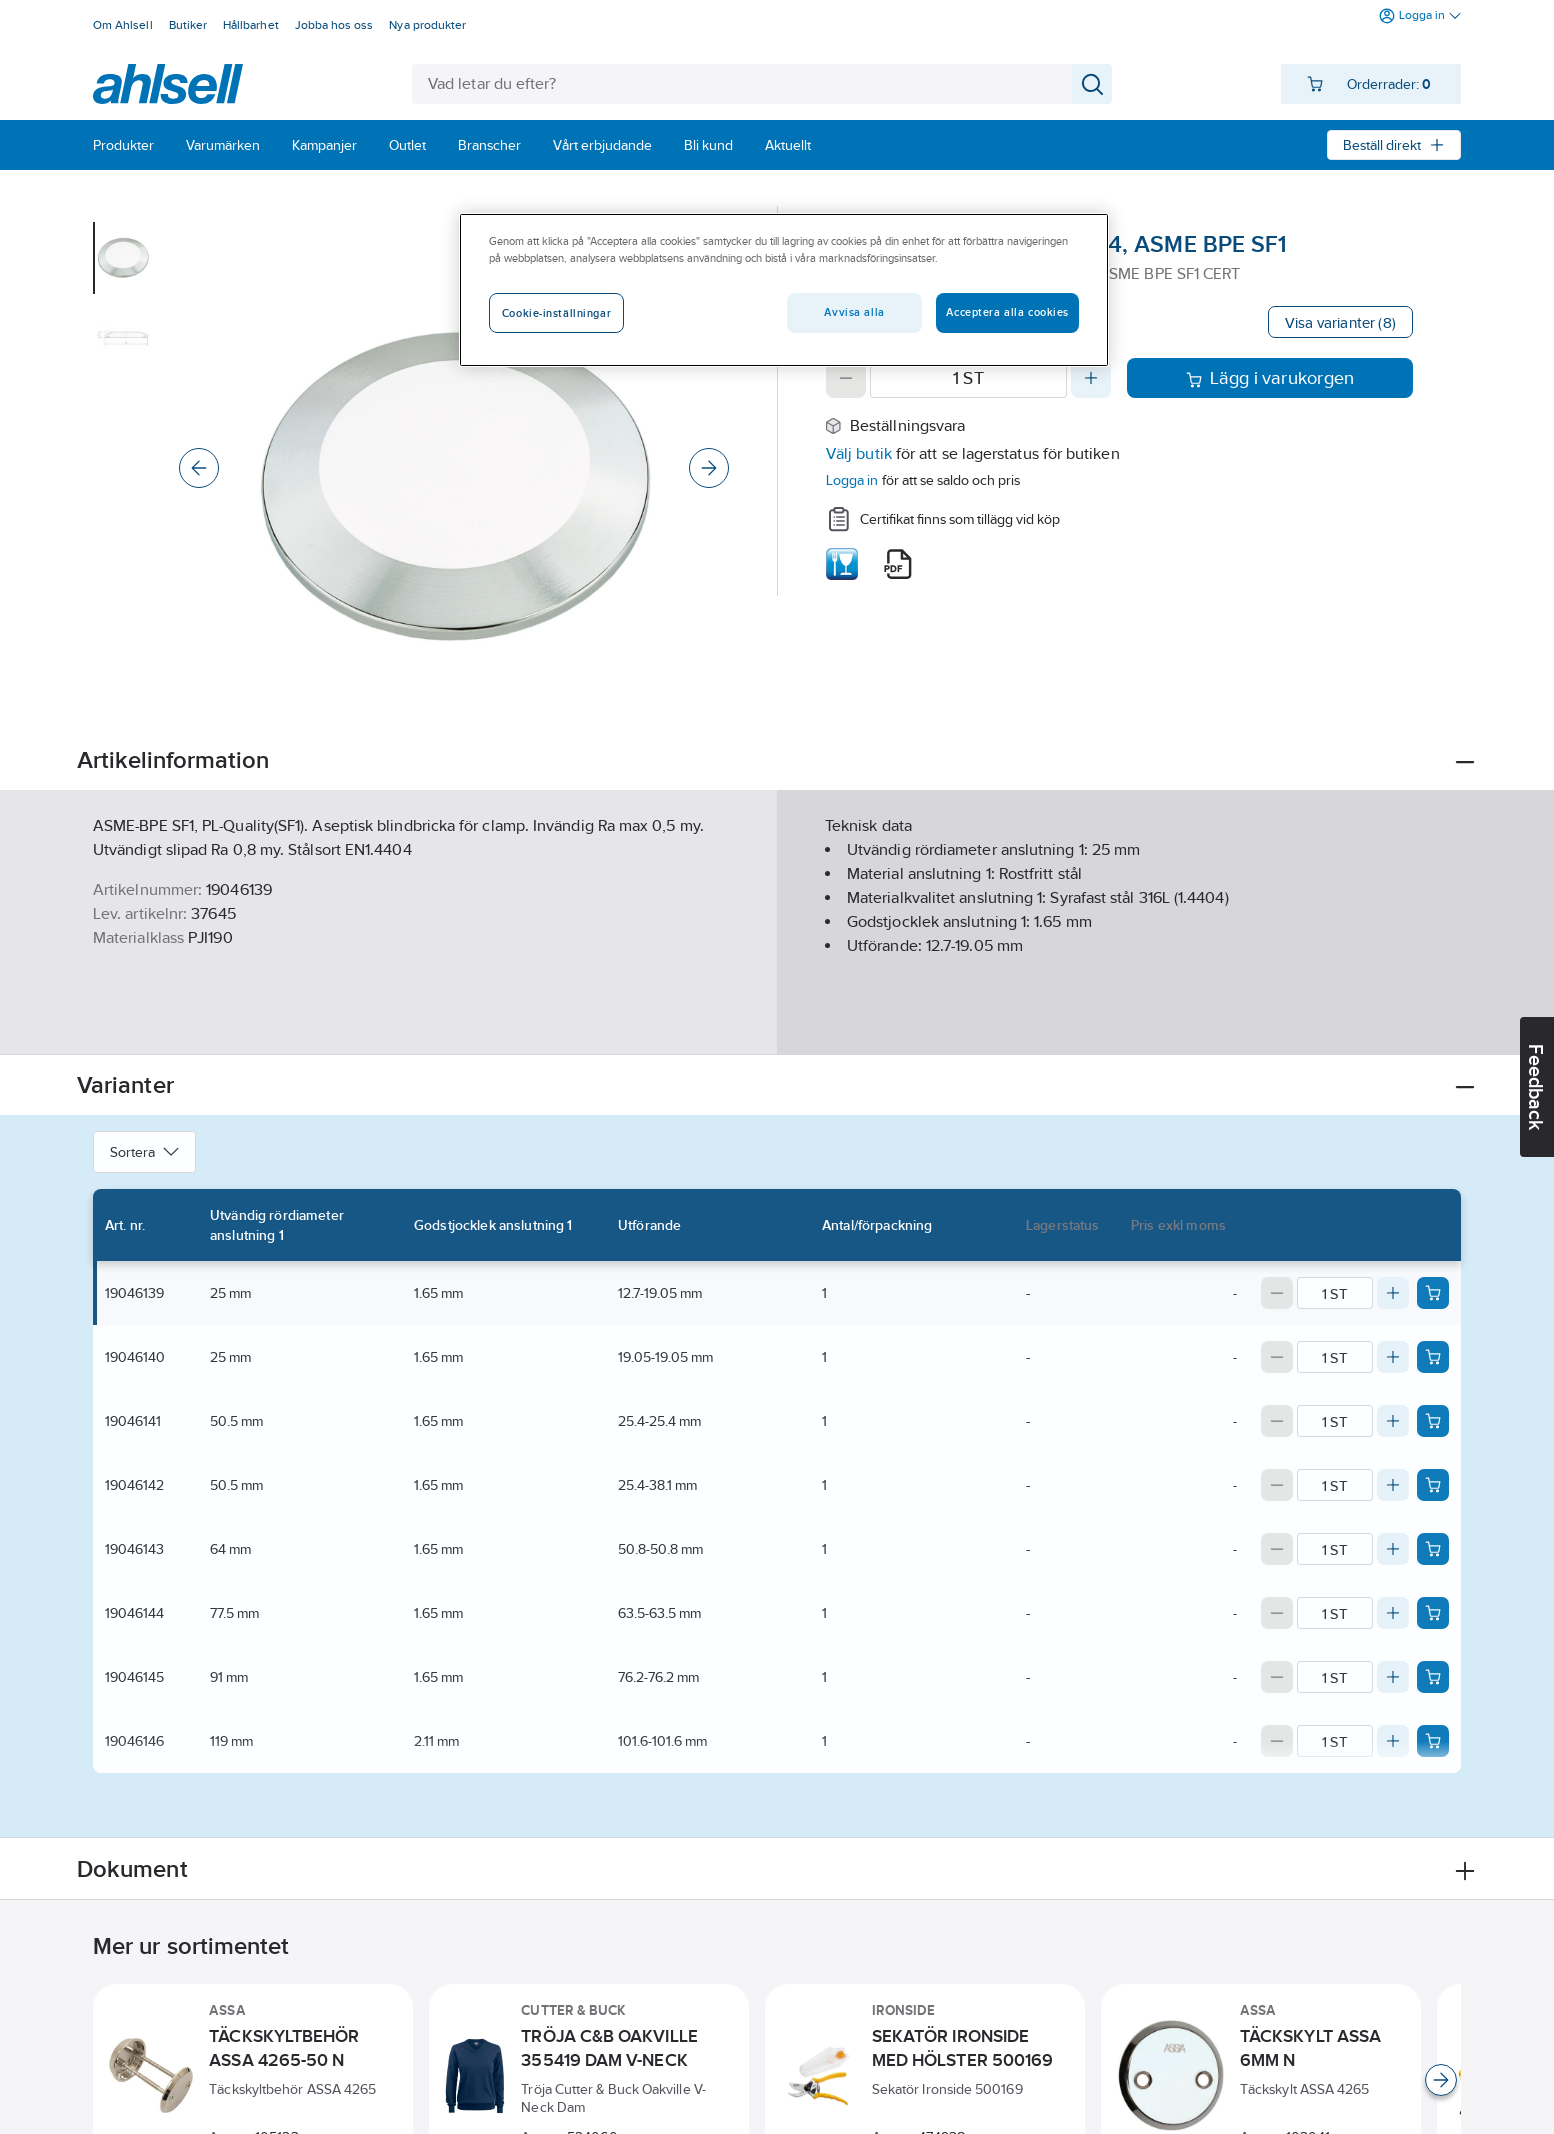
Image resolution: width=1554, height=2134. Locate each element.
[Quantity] (968, 378)
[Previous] (199, 468)
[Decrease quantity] (846, 378)
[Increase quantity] (1091, 378)
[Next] (709, 468)
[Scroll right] (1441, 2080)
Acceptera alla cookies (1007, 312)
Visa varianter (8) (1340, 322)
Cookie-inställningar (556, 313)
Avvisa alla (854, 312)
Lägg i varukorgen (1270, 378)
